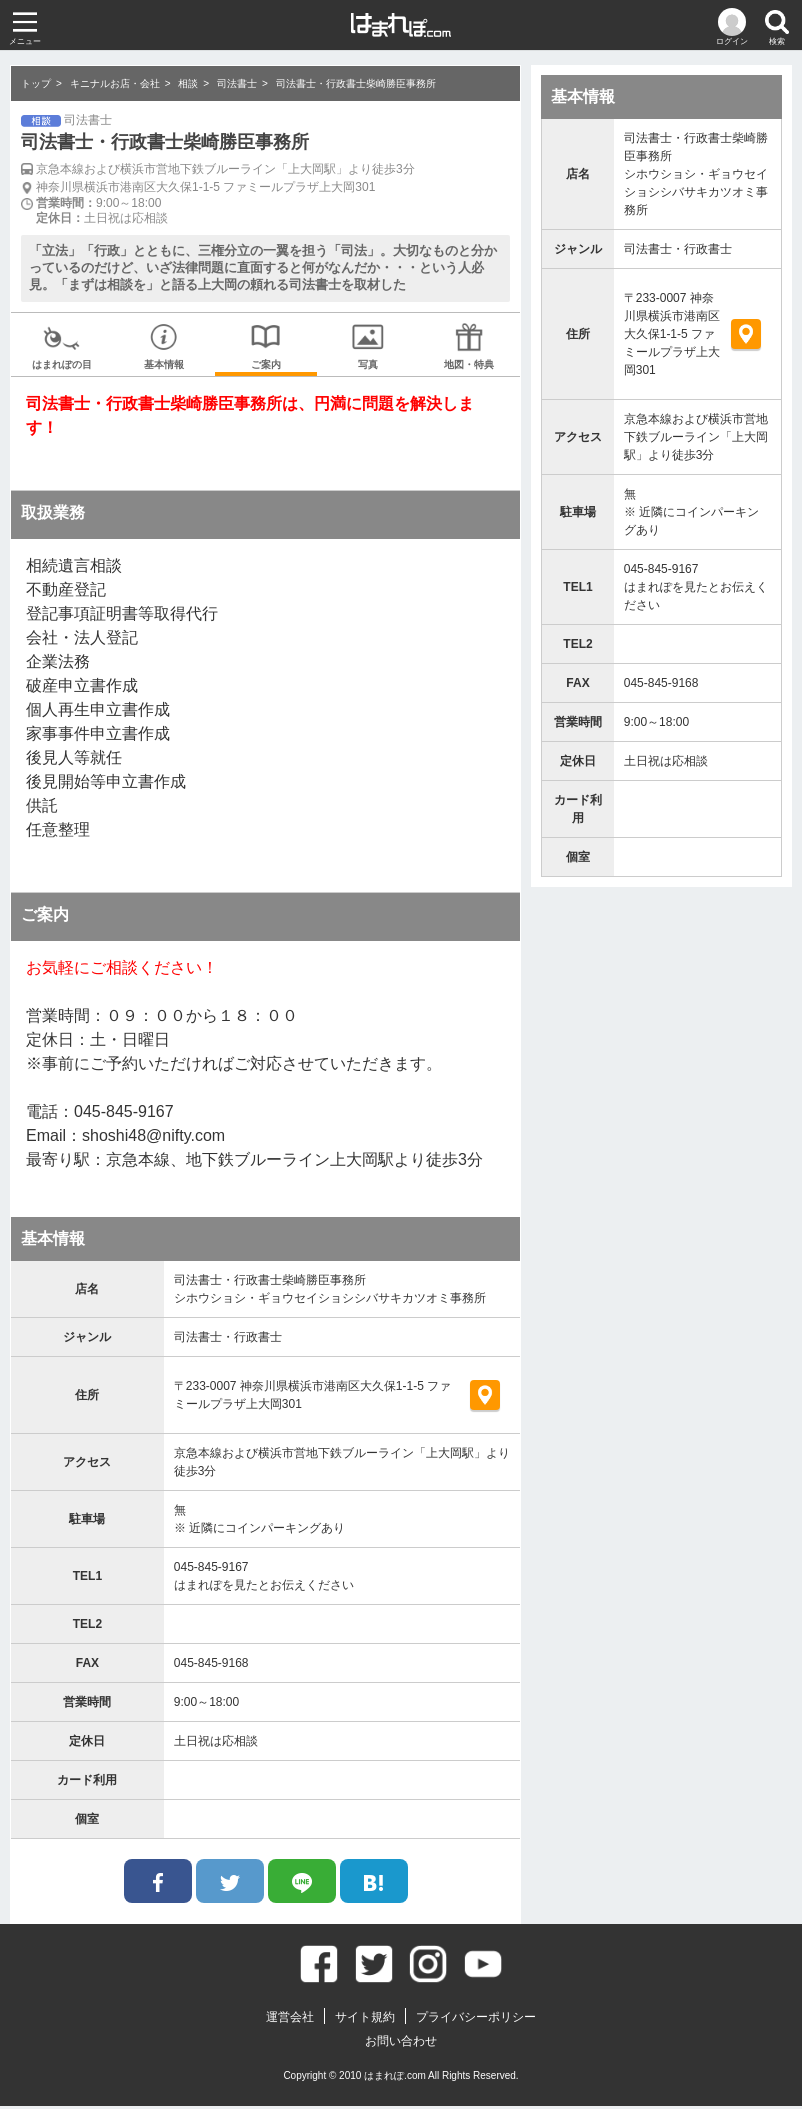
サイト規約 (365, 2020)
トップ (36, 83)
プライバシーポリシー (476, 2020)
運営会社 (290, 2020)
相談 (188, 83)
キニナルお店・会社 (115, 83)
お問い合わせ (401, 2044)
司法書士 (237, 83)
